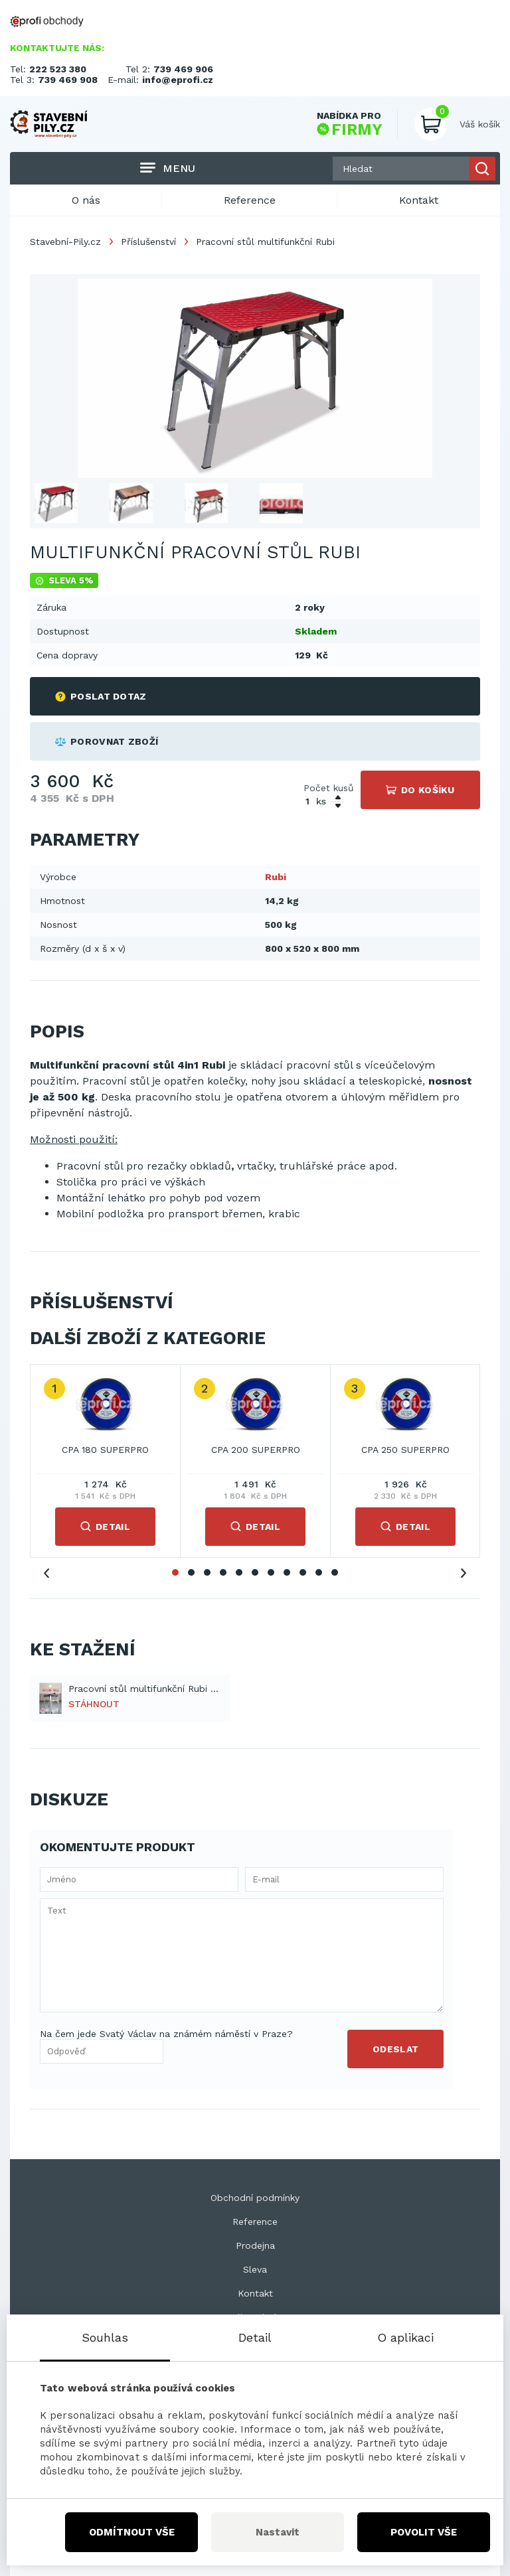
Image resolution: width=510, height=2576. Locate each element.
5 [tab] (239, 1572)
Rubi (275, 876)
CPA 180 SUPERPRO (105, 1449)
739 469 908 (68, 79)
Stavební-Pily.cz (65, 241)
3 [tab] (207, 1572)
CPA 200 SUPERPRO (255, 1449)
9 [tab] (302, 1572)
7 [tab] (271, 1572)
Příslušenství (148, 241)
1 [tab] (175, 1572)
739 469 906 (183, 69)
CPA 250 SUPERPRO (405, 1449)
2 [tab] (191, 1572)
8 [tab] (287, 1572)
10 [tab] (318, 1572)
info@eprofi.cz (177, 79)
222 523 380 (57, 69)
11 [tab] (334, 1572)
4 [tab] (223, 1572)
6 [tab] (255, 1572)
